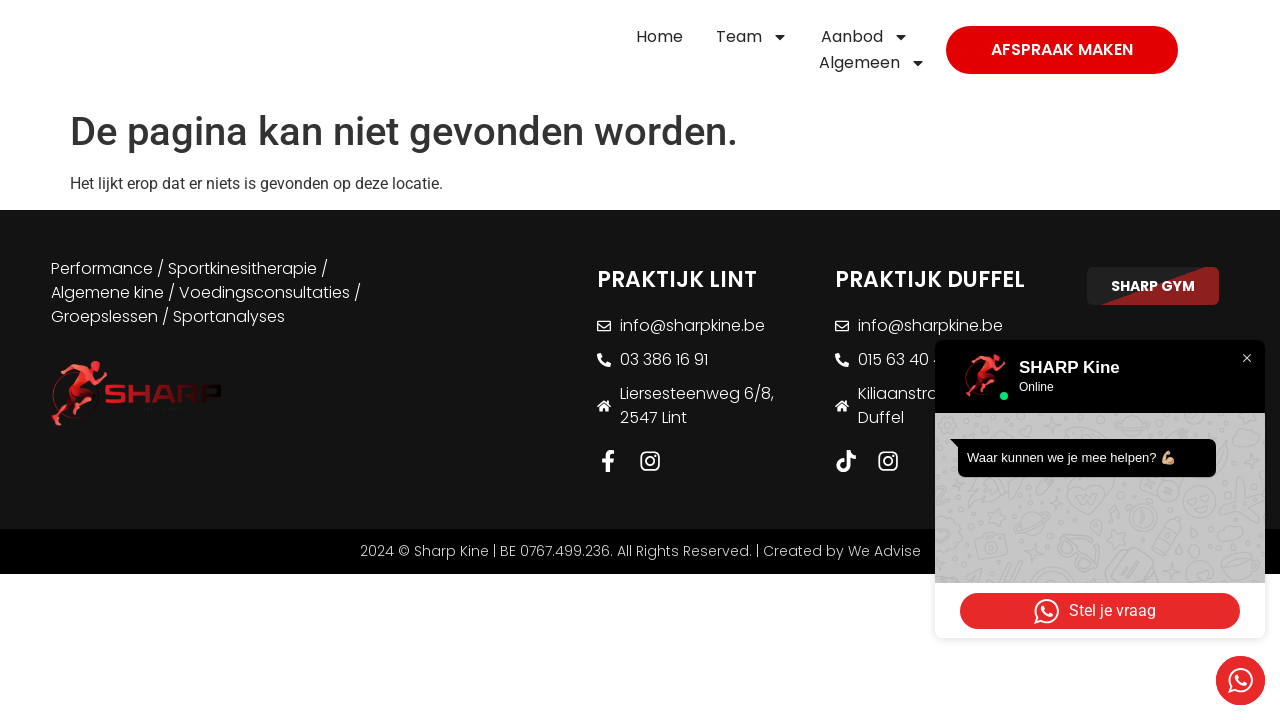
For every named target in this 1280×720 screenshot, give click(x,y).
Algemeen (872, 63)
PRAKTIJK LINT (677, 279)
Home (659, 36)
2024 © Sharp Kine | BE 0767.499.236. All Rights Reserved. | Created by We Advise (640, 552)
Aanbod (865, 37)
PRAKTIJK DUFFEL (930, 279)
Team (752, 37)
